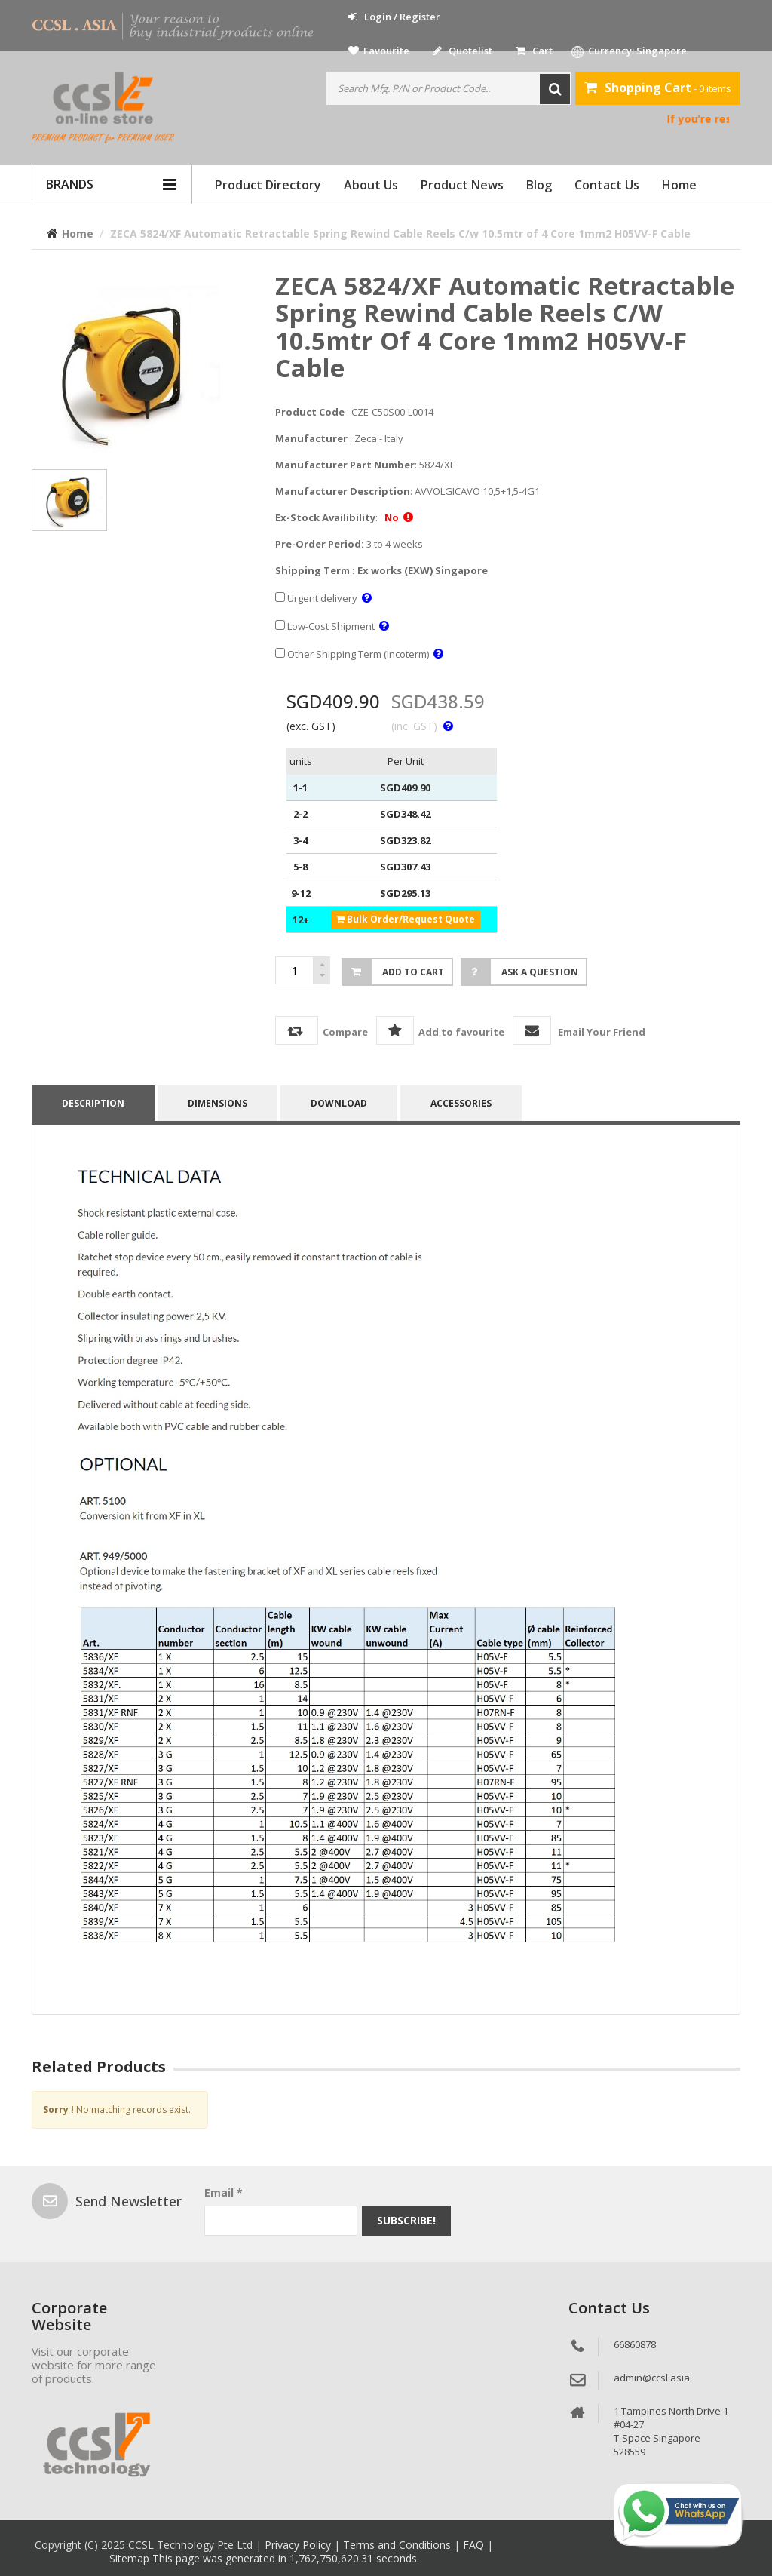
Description (93, 1103)
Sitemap (130, 2558)
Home (679, 185)
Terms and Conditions (398, 2545)
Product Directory (268, 185)
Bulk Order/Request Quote (405, 919)
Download (339, 1103)
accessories (461, 1103)
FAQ (475, 2545)
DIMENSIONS (217, 1103)
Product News (462, 185)
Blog (539, 185)
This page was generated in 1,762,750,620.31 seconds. (285, 2558)
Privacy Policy (299, 2545)
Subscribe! (406, 2220)
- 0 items (657, 87)
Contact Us (606, 185)
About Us (371, 185)
